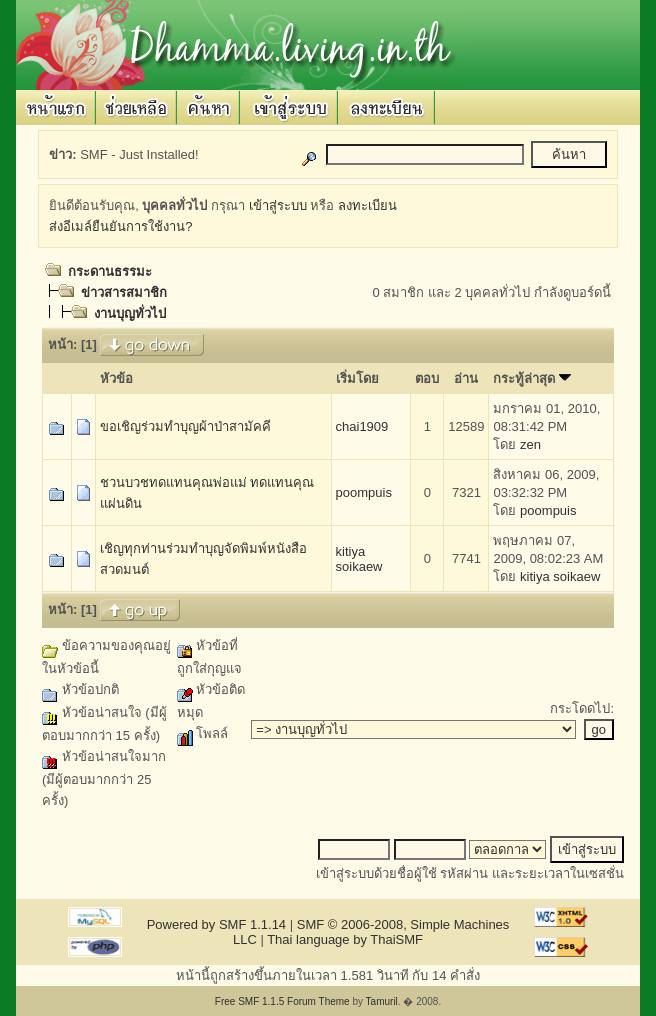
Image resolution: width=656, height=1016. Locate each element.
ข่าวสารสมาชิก (124, 292)
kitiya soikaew (359, 559)
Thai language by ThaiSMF (345, 939)
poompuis (364, 492)
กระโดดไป (580, 708)
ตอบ (427, 378)
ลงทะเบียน (367, 205)
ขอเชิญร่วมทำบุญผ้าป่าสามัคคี (185, 426)
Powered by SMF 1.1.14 (216, 924)
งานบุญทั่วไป (130, 313)
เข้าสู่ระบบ (278, 205)
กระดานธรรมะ (110, 271)
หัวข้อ (116, 378)
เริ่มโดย (357, 378)
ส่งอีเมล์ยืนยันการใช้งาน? (120, 226)
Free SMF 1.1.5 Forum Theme (282, 1001)
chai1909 (362, 426)
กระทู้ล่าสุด (532, 378)
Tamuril (382, 1001)
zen (530, 444)
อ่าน (466, 378)
